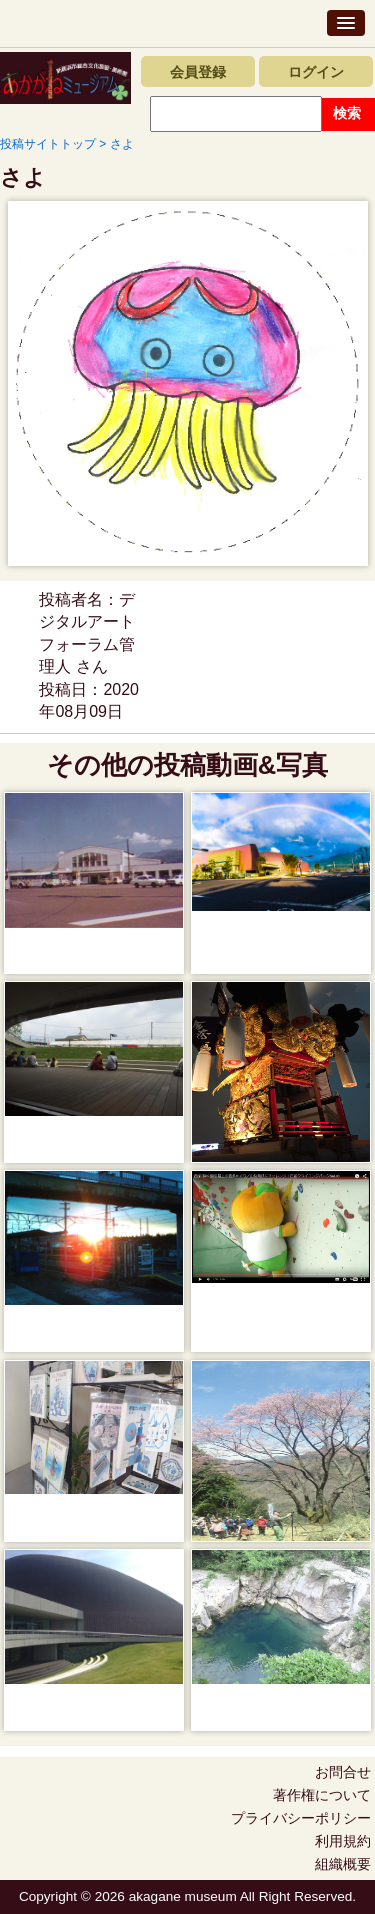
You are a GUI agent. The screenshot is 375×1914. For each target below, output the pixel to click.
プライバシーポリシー (301, 1818)
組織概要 (343, 1864)
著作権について (322, 1795)
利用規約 (343, 1841)
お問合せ (343, 1772)
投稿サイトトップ (48, 144)
